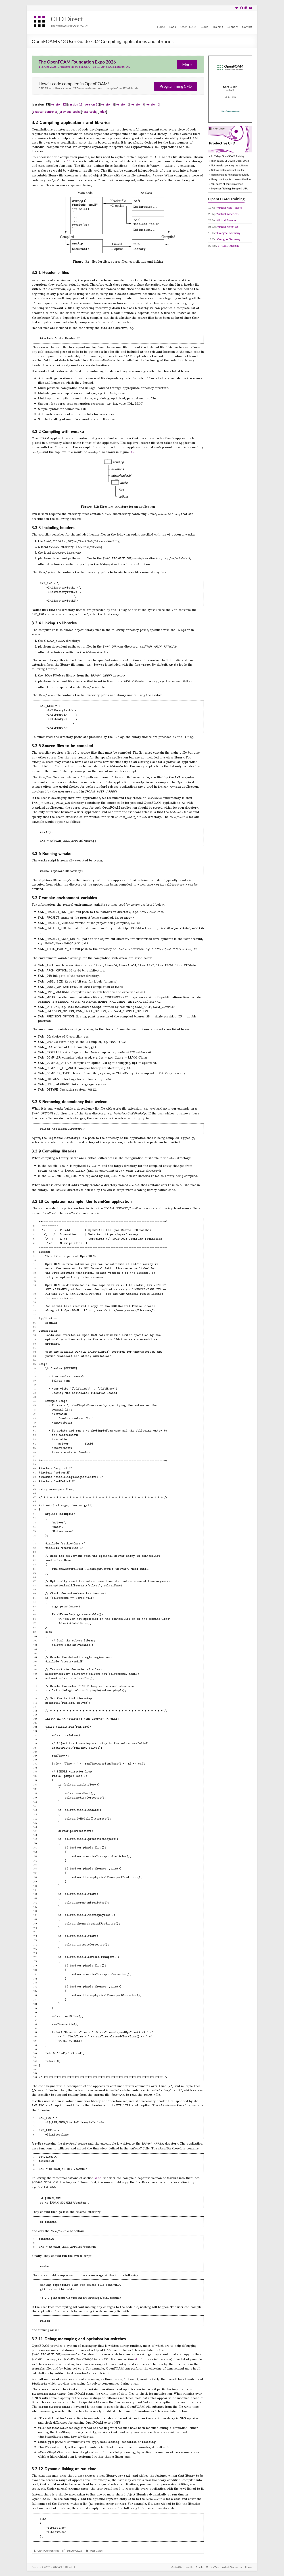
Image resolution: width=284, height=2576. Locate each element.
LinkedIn (189, 2567)
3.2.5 (98, 2178)
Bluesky (199, 2567)
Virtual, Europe (226, 220)
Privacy (248, 2567)
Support (232, 26)
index (102, 111)
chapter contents (45, 111)
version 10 (92, 104)
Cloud (204, 26)
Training (218, 26)
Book (172, 26)
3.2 (132, 452)
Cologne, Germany (228, 233)
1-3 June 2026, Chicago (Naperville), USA (64, 66)
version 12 (58, 104)
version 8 (122, 104)
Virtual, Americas (228, 214)
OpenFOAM (188, 26)
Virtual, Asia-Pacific (229, 207)
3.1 (69, 161)
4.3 (137, 2359)
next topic (89, 111)
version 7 (137, 104)
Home (161, 26)
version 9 (107, 104)
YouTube (215, 2567)
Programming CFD (176, 86)
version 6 (152, 104)
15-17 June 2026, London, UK (111, 66)
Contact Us (176, 2567)
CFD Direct (67, 19)
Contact (247, 26)
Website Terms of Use (232, 2567)
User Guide (96, 2550)
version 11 (75, 104)
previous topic (70, 111)
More (187, 64)
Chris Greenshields (48, 2550)
